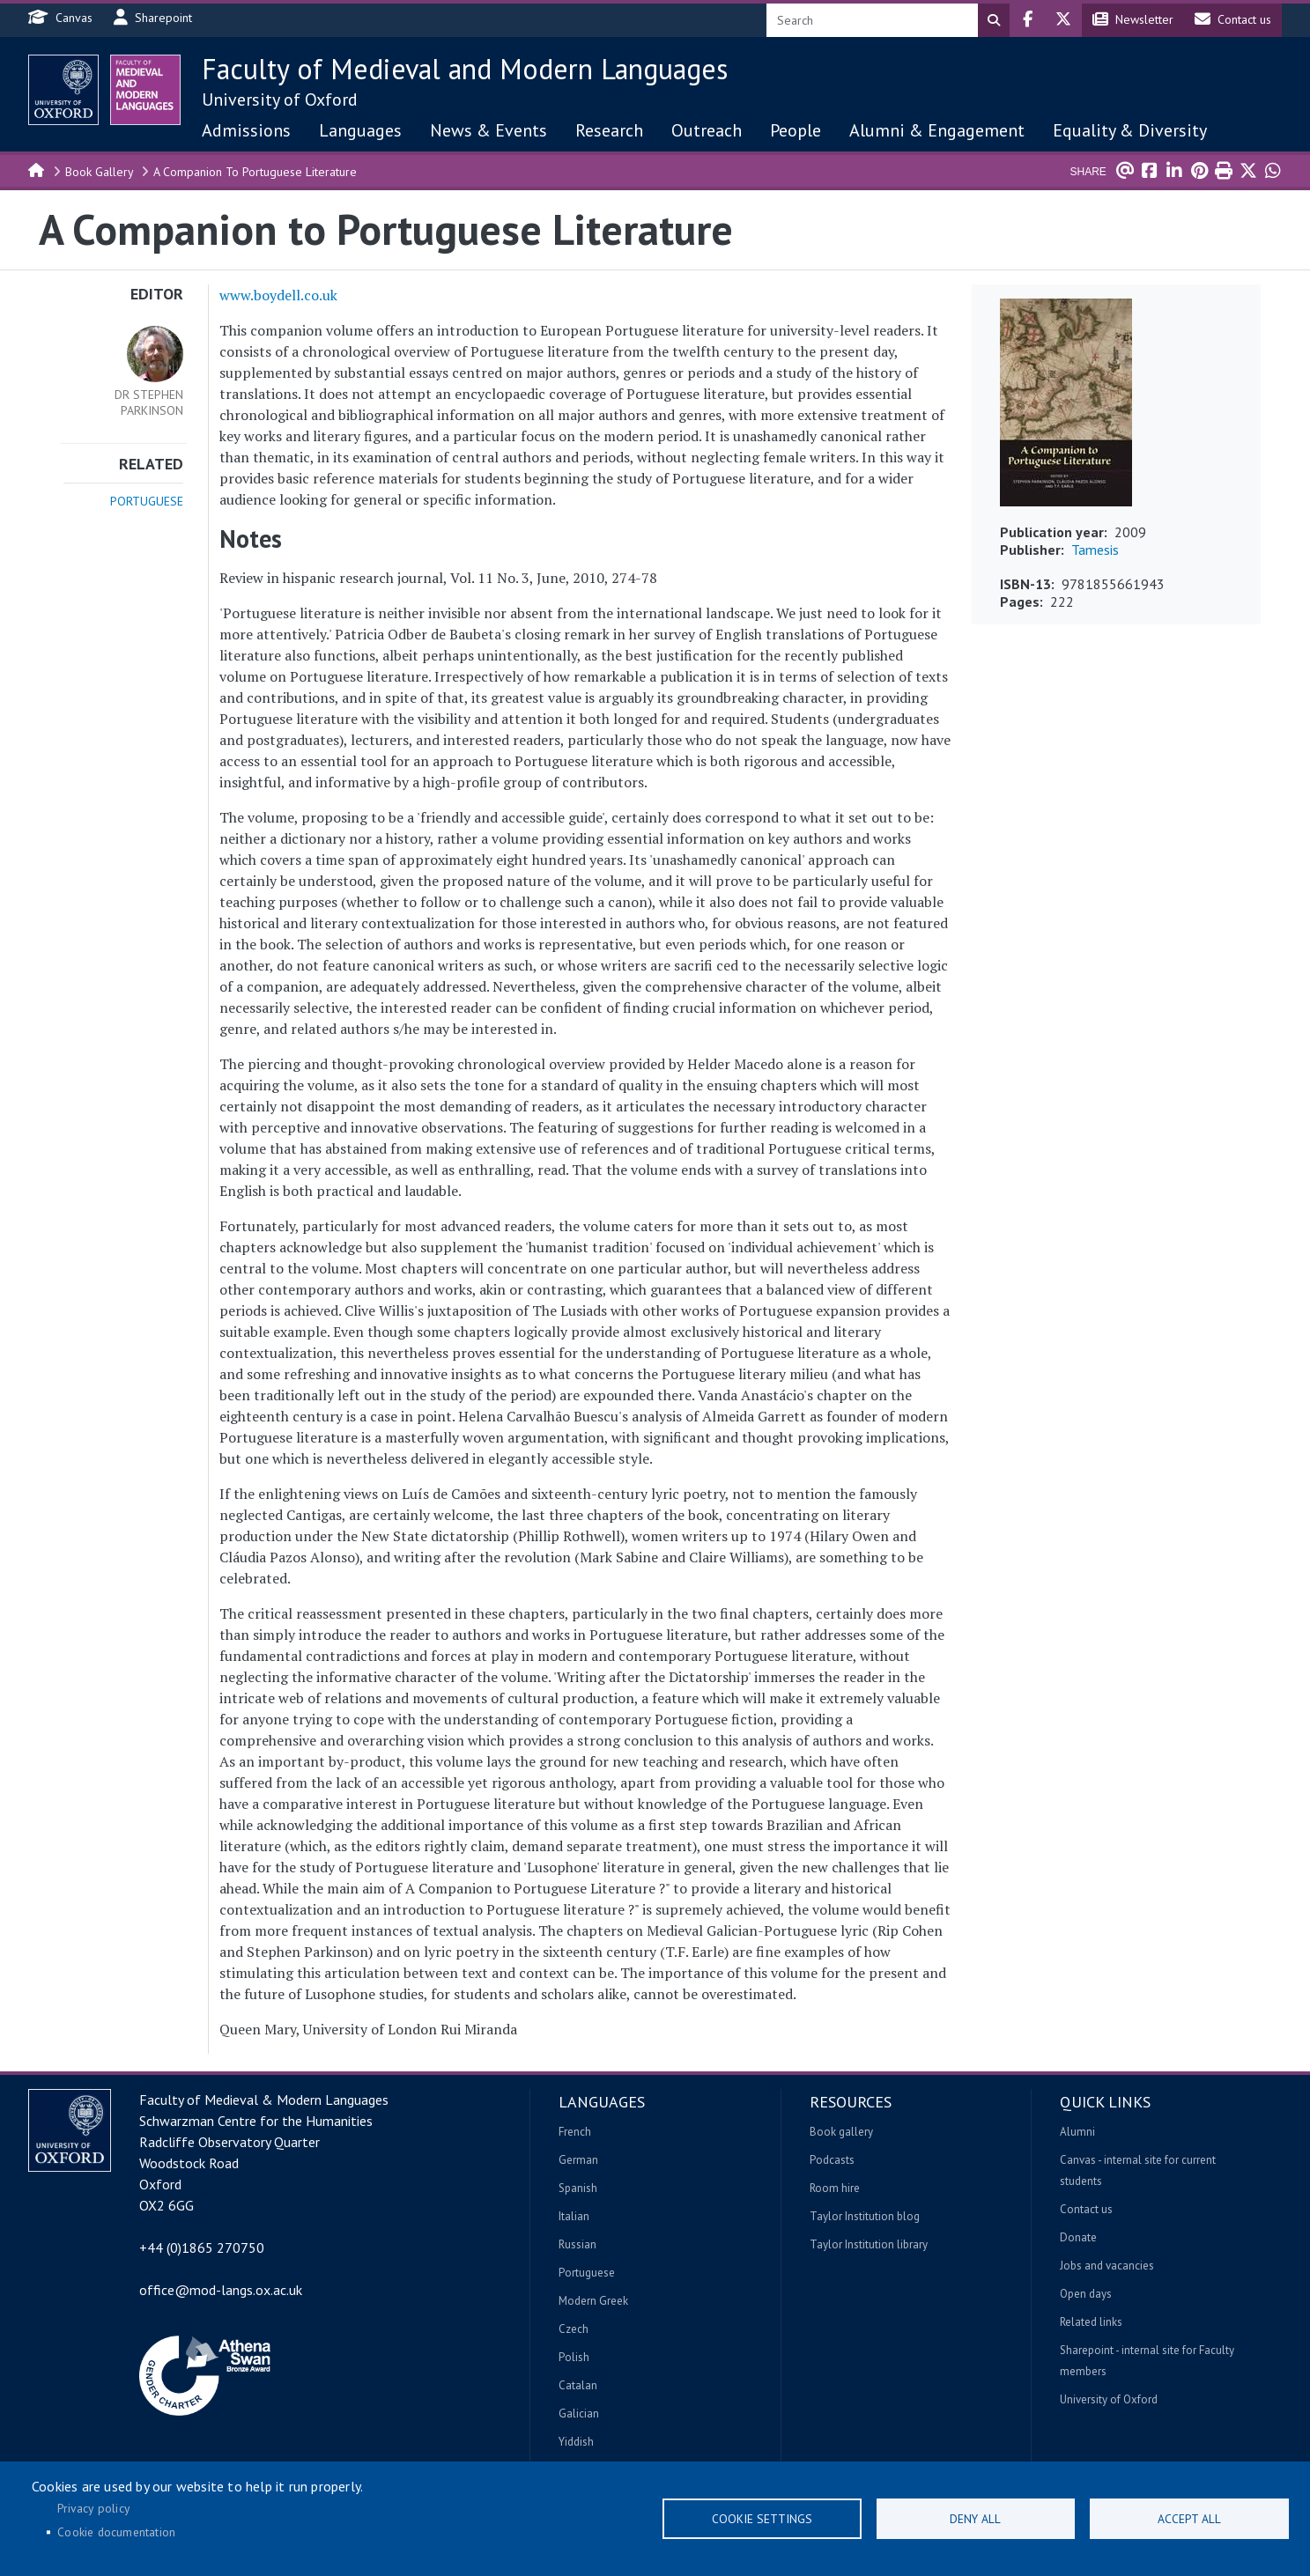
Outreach (706, 130)
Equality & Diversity (1130, 130)
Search (994, 20)
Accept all (1189, 2519)
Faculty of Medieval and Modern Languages (465, 68)
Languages (360, 130)
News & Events (488, 130)
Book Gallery (99, 172)
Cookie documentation (116, 2532)
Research (609, 130)
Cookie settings (762, 2519)
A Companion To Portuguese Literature (255, 172)
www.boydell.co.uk (278, 295)
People (795, 130)
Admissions (246, 130)
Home (37, 169)
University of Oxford (280, 99)
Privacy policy (93, 2508)
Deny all (975, 2519)
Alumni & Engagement (937, 130)
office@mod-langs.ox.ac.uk (220, 2290)
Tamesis (1095, 549)
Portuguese (146, 501)
